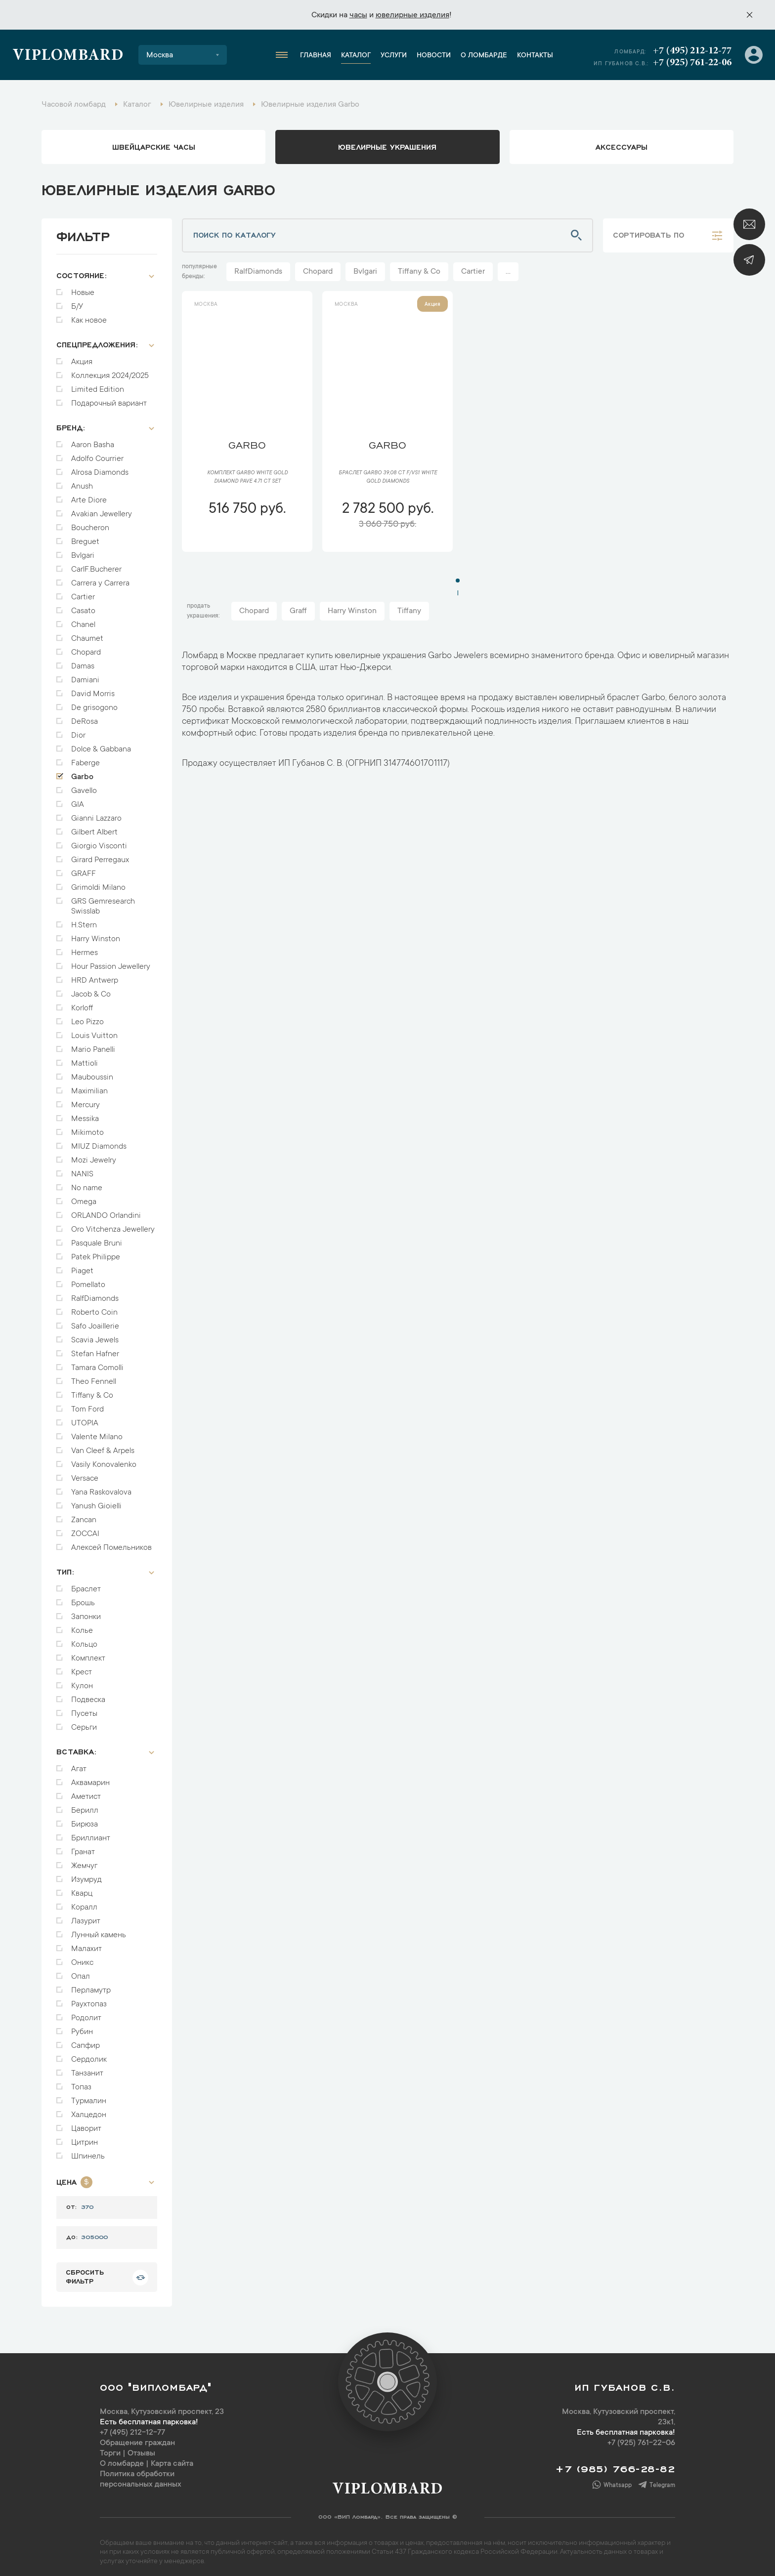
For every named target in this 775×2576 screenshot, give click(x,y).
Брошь (83, 1598)
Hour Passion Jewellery (110, 961)
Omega (83, 1197)
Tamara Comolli (97, 1363)
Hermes (84, 948)
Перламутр (91, 1985)
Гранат (83, 1847)
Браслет (86, 1584)
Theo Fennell (93, 1376)
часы (358, 15)
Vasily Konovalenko (103, 1459)
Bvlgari (82, 550)
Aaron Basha (92, 440)
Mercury (85, 1100)
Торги (110, 2448)
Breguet (85, 537)
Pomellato (88, 1280)
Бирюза (84, 1819)
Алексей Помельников (111, 1542)
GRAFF (83, 869)
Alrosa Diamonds (100, 467)
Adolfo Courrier (97, 454)
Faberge (85, 758)
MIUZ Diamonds (99, 1141)
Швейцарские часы (153, 146)
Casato (83, 606)
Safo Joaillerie (95, 1321)
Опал (80, 1971)
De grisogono (94, 703)
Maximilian (89, 1086)
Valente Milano (97, 1432)
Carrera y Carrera (100, 578)
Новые (82, 288)
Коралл (84, 1902)
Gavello (84, 786)
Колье (82, 1625)
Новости (434, 56)
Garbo (82, 772)
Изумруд (86, 1874)
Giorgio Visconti (99, 841)
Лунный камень (98, 1930)
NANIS (82, 1169)
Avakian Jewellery (101, 509)
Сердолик (89, 2054)
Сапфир (85, 2040)
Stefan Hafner (95, 1349)
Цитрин (84, 2137)
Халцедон (88, 2110)
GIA (77, 799)
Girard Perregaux (100, 855)
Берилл (84, 1805)
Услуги (394, 56)
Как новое (89, 315)
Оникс (82, 1957)
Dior (78, 730)
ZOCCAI (85, 1529)
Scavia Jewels (95, 1335)
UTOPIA (84, 1418)
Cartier (83, 592)
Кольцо (84, 1639)
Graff (298, 611)
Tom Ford (87, 1404)
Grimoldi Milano (98, 882)
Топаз (81, 2082)
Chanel (83, 620)
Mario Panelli (93, 1044)
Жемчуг (84, 1861)
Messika (85, 1114)
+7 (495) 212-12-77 (692, 51)
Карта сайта (172, 2458)
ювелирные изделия (412, 15)
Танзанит (87, 2068)
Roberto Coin (94, 1307)
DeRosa (84, 716)
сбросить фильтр (85, 2271)
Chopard (86, 647)
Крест (81, 1667)
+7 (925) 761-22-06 (692, 63)
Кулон (82, 1681)
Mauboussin (92, 1072)
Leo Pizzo (87, 1017)
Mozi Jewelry (93, 1155)
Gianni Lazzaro (96, 813)
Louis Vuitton (94, 1031)
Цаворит (86, 2123)
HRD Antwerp (94, 975)
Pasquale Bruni (96, 1238)
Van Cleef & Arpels (102, 1446)
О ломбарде (484, 56)
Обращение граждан (137, 2438)
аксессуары (621, 146)
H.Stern (84, 920)
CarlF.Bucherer (96, 564)
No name (86, 1183)
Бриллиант (90, 1833)
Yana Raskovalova (101, 1487)
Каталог (356, 56)
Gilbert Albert (94, 827)
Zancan (83, 1515)
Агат (78, 1764)
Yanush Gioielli (96, 1501)
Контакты (535, 56)
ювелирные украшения (387, 146)
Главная (315, 56)
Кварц (81, 1888)
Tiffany (409, 611)
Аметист (86, 1791)
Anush (82, 481)
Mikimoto (87, 1127)
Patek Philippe (95, 1252)
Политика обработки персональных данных (140, 2474)
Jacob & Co (91, 989)
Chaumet (87, 633)
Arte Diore (89, 495)
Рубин (82, 2027)
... (508, 271)
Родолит (86, 2013)
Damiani (85, 675)
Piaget (82, 1266)
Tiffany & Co (92, 1390)
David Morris (93, 689)
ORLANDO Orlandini (106, 1210)
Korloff (82, 1003)
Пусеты (84, 1708)
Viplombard (68, 56)
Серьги (84, 1722)
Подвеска (88, 1695)
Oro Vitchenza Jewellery (113, 1224)
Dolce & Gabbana (101, 744)
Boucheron (90, 523)
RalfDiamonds (95, 1293)
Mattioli (84, 1058)
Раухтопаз (89, 1999)
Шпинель (88, 2151)
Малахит (86, 1944)
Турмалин (88, 2096)
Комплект (88, 1653)
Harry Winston (95, 934)
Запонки (86, 1612)
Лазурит (85, 1916)
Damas (82, 661)
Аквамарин (90, 1778)
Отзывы (141, 2448)
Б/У (77, 301)
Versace (84, 1473)
